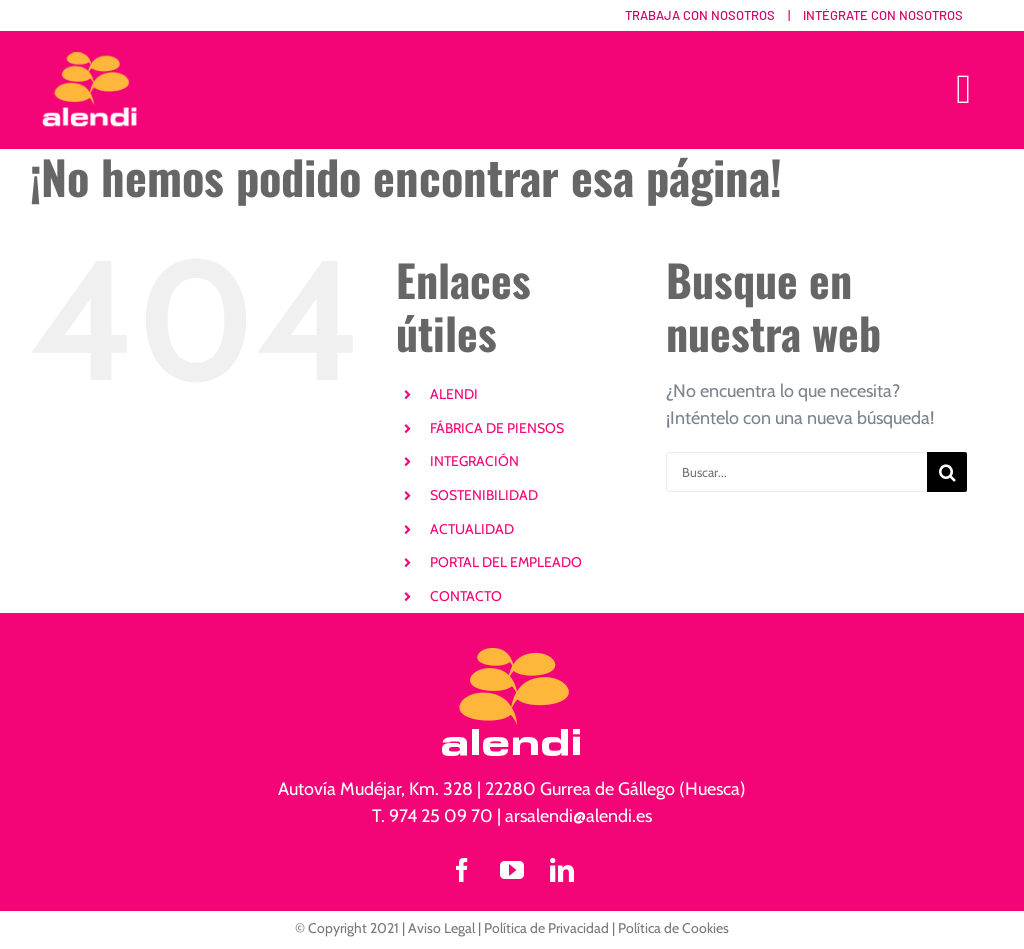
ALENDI (454, 394)
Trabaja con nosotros (700, 15)
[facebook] (462, 870)
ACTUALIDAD (472, 529)
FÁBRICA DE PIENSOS (497, 428)
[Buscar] (947, 472)
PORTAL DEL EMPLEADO (506, 562)
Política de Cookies (673, 928)
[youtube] (512, 870)
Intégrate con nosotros (883, 15)
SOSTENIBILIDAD (484, 495)
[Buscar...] (796, 472)
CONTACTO (466, 596)
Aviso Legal (441, 928)
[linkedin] (562, 870)
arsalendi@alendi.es (578, 816)
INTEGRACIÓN (474, 461)
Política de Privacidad (546, 928)
